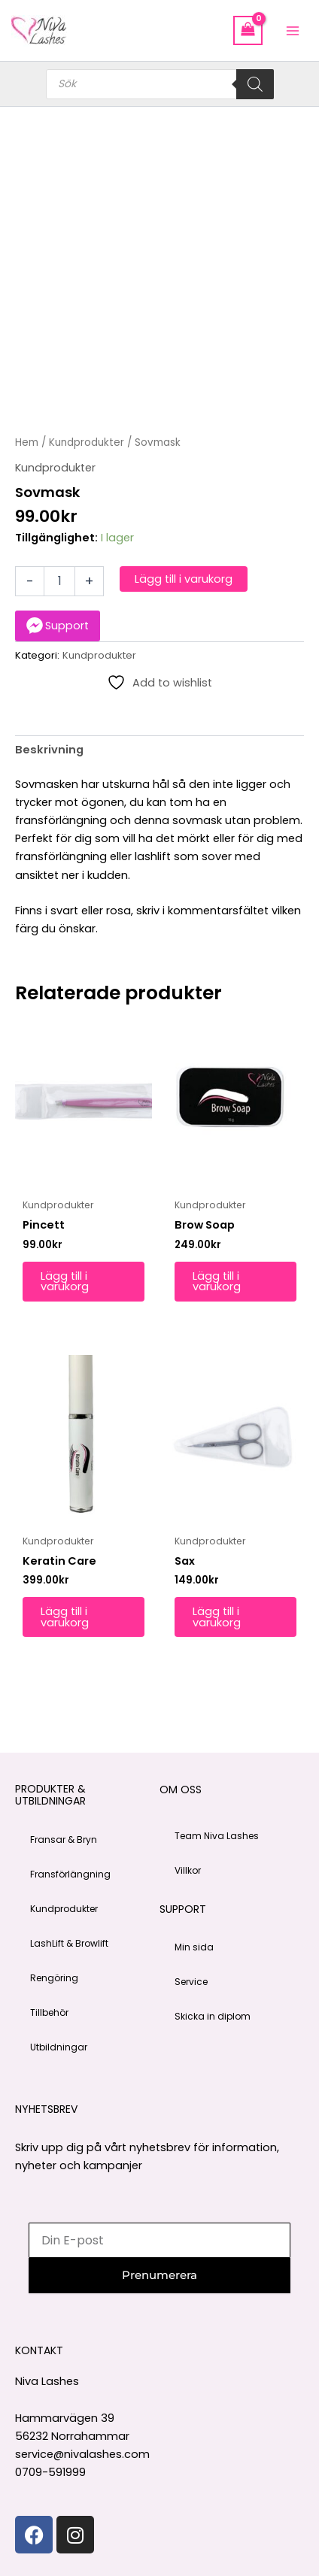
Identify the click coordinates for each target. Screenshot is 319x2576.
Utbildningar (58, 2047)
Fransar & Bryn (63, 1839)
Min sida (194, 1947)
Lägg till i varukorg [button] (65, 1281)
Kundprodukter (86, 442)
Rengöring (54, 1977)
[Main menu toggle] (293, 30)
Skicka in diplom (213, 2016)
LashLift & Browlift (69, 1943)
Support (67, 625)
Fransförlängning (70, 1874)
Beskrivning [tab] (49, 749)
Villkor (188, 1870)
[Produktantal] (59, 581)
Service (191, 1981)
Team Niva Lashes (217, 1835)
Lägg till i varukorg (183, 578)
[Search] (255, 84)
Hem (26, 442)
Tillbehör (49, 2012)
